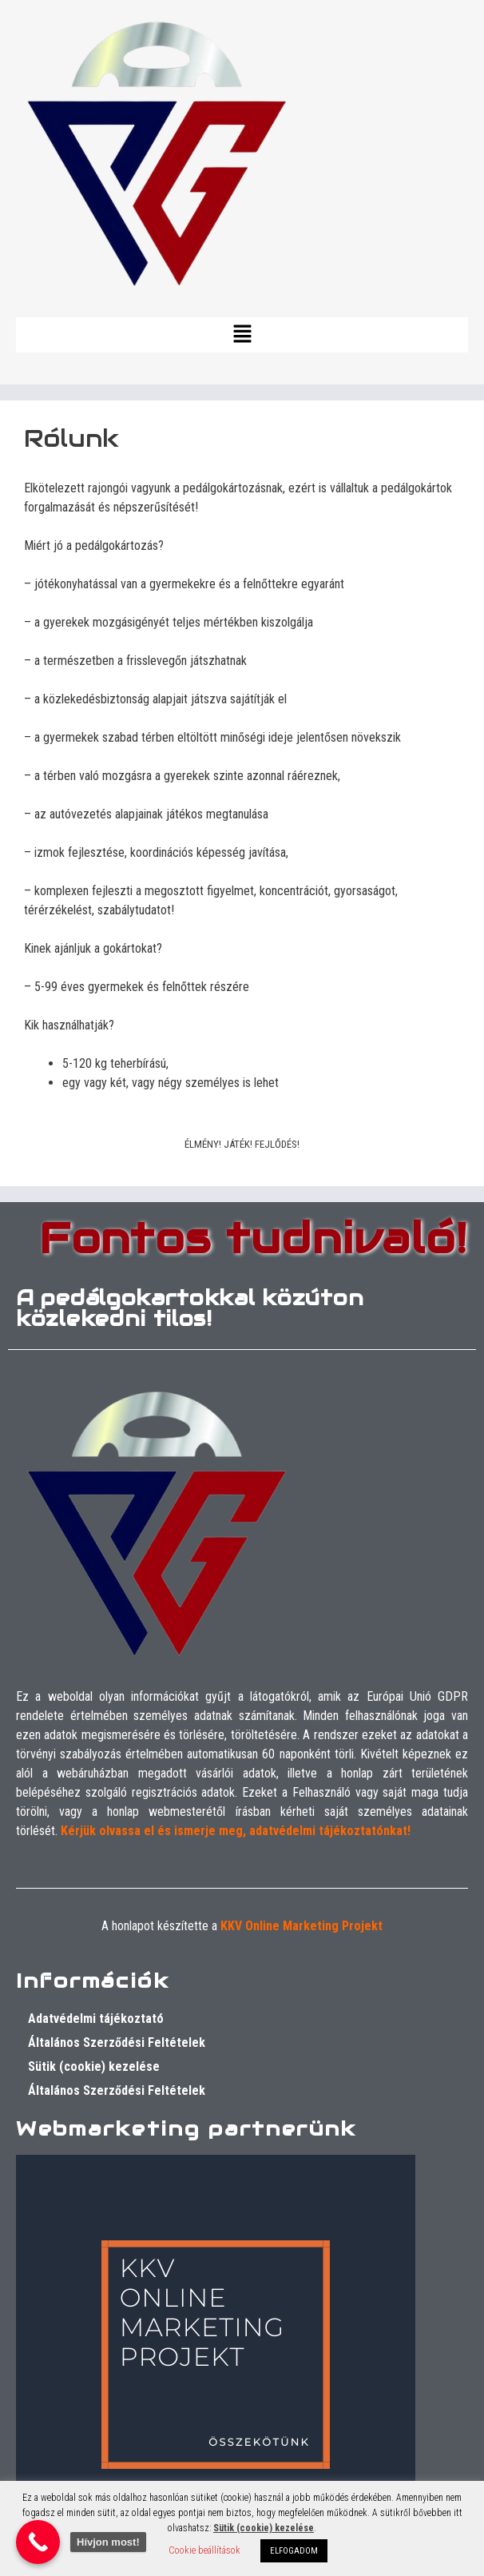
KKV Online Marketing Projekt (301, 1925)
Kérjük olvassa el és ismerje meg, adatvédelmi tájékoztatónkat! (236, 1830)
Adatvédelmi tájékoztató (96, 2018)
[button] (242, 334)
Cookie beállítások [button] (204, 2550)
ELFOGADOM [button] (294, 2551)
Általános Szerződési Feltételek (116, 2042)
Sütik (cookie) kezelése (94, 2066)
